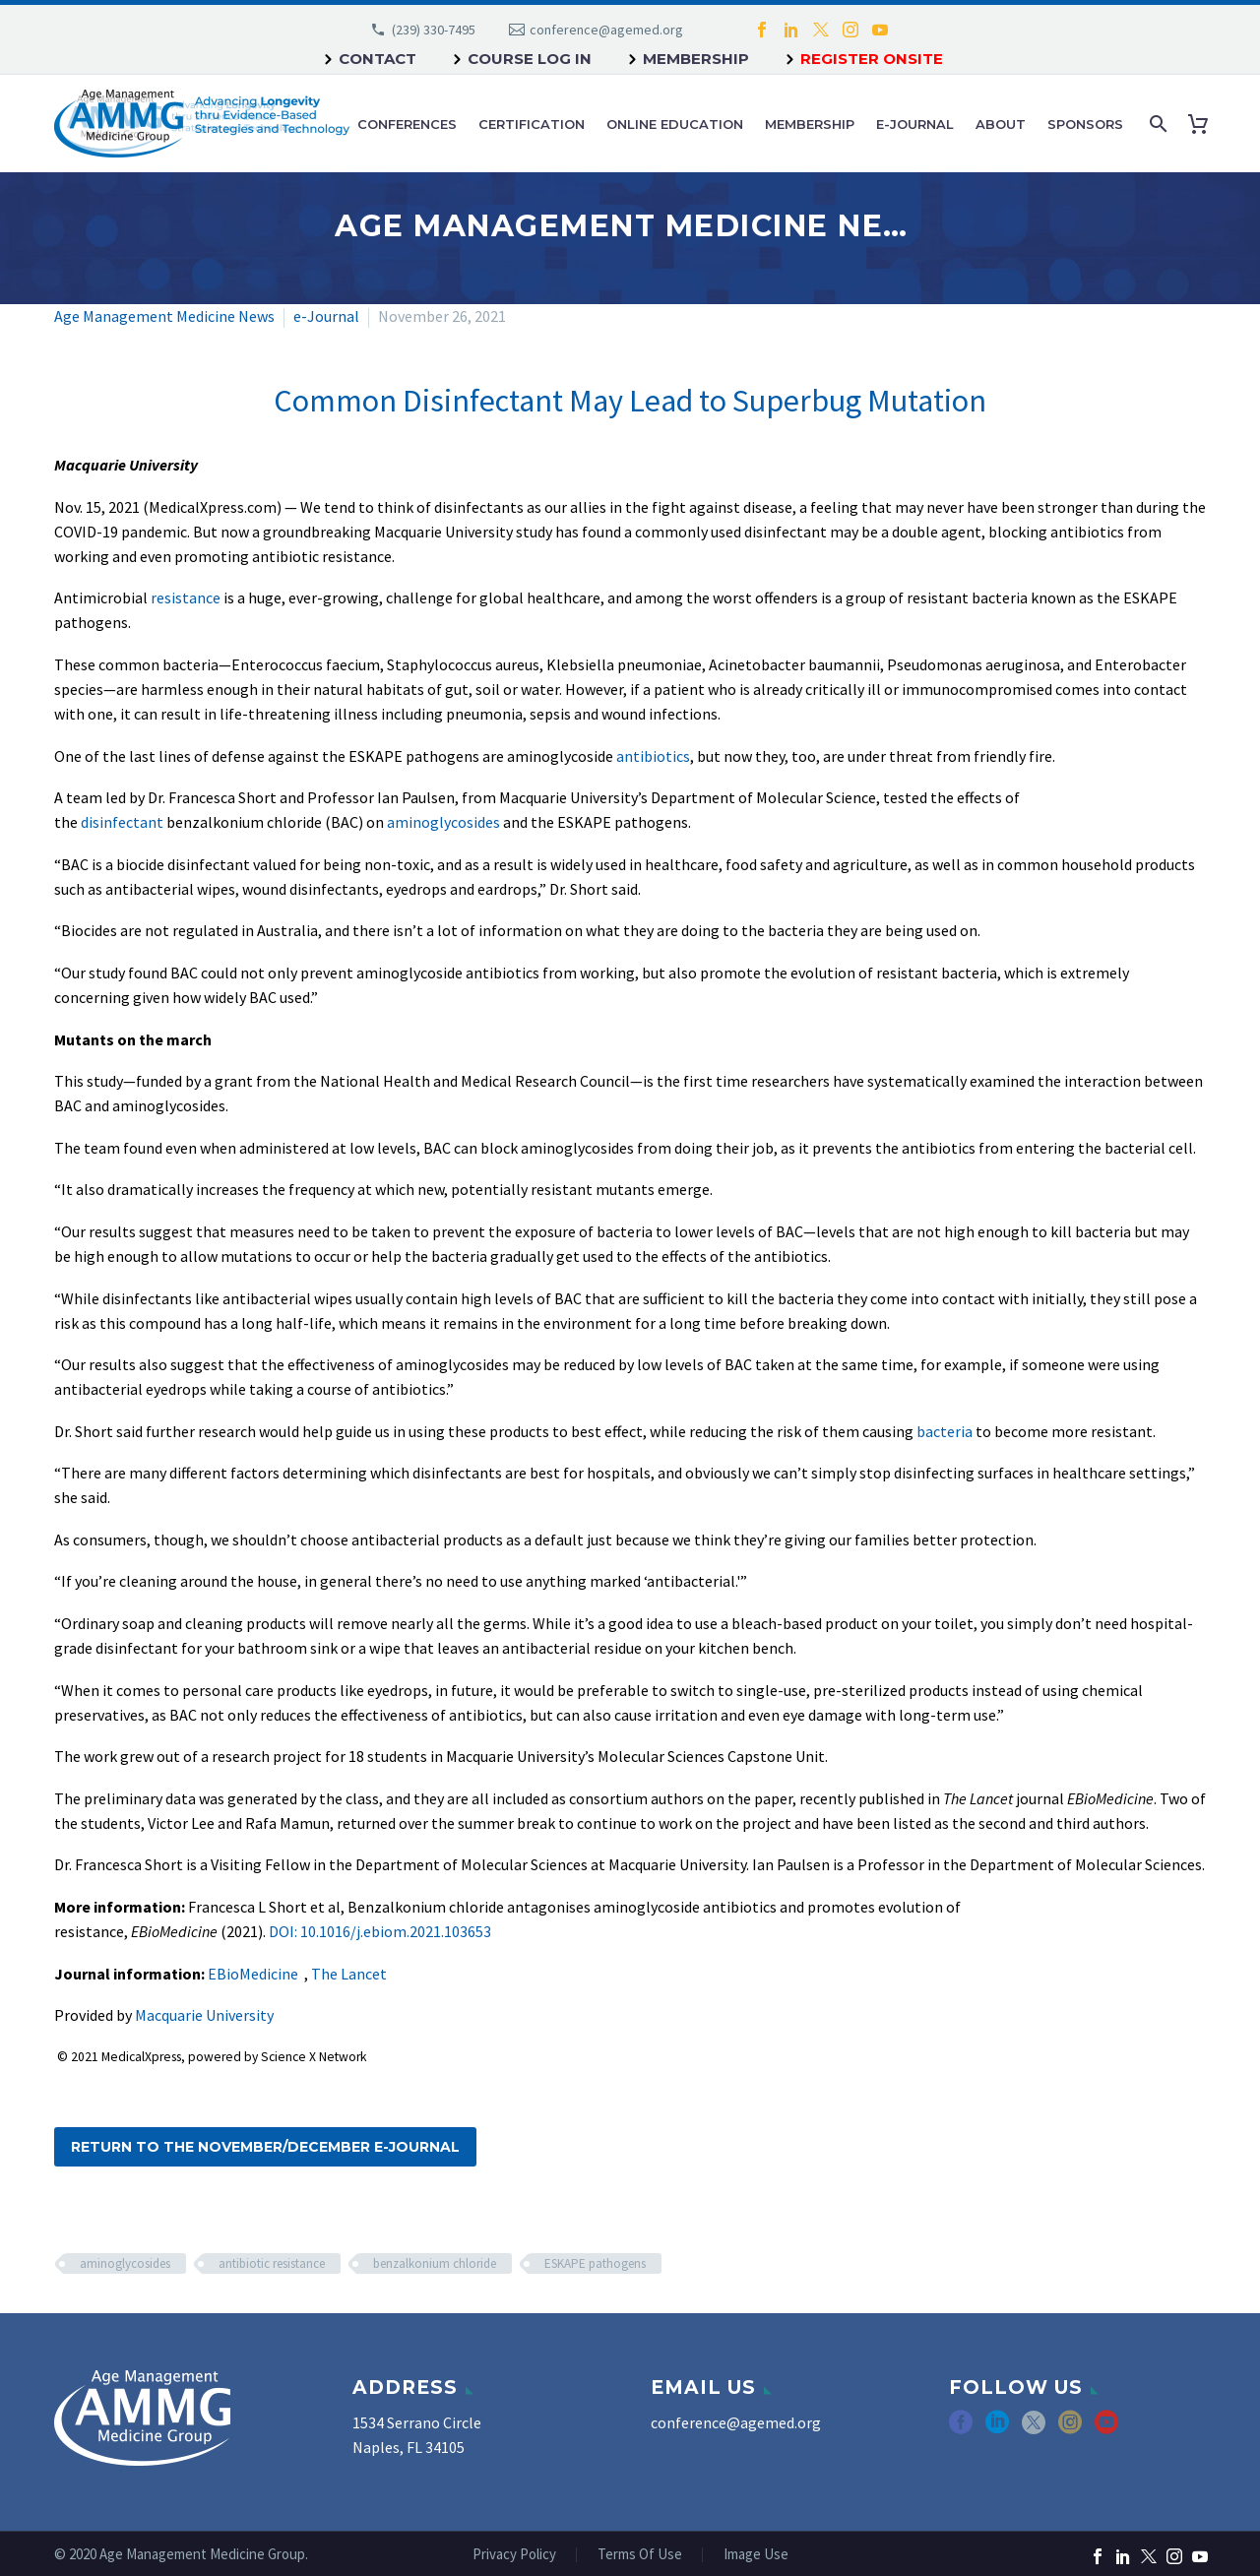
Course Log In (530, 58)
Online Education (674, 124)
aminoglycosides (443, 822)
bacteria (944, 1431)
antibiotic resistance (272, 2263)
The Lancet (349, 1973)
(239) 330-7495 (433, 29)
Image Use (756, 2554)
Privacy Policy (514, 2554)
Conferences (407, 124)
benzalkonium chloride (434, 2263)
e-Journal (915, 124)
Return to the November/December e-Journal (265, 2147)
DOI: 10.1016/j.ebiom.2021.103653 (380, 1931)
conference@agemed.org (606, 29)
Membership (696, 58)
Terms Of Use (640, 2554)
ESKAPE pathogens (595, 2263)
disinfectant (122, 822)
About (1001, 124)
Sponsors (1085, 124)
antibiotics (653, 756)
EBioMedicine (253, 1973)
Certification (531, 124)
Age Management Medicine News (164, 316)
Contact (377, 58)
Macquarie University (204, 2015)
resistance (185, 597)
